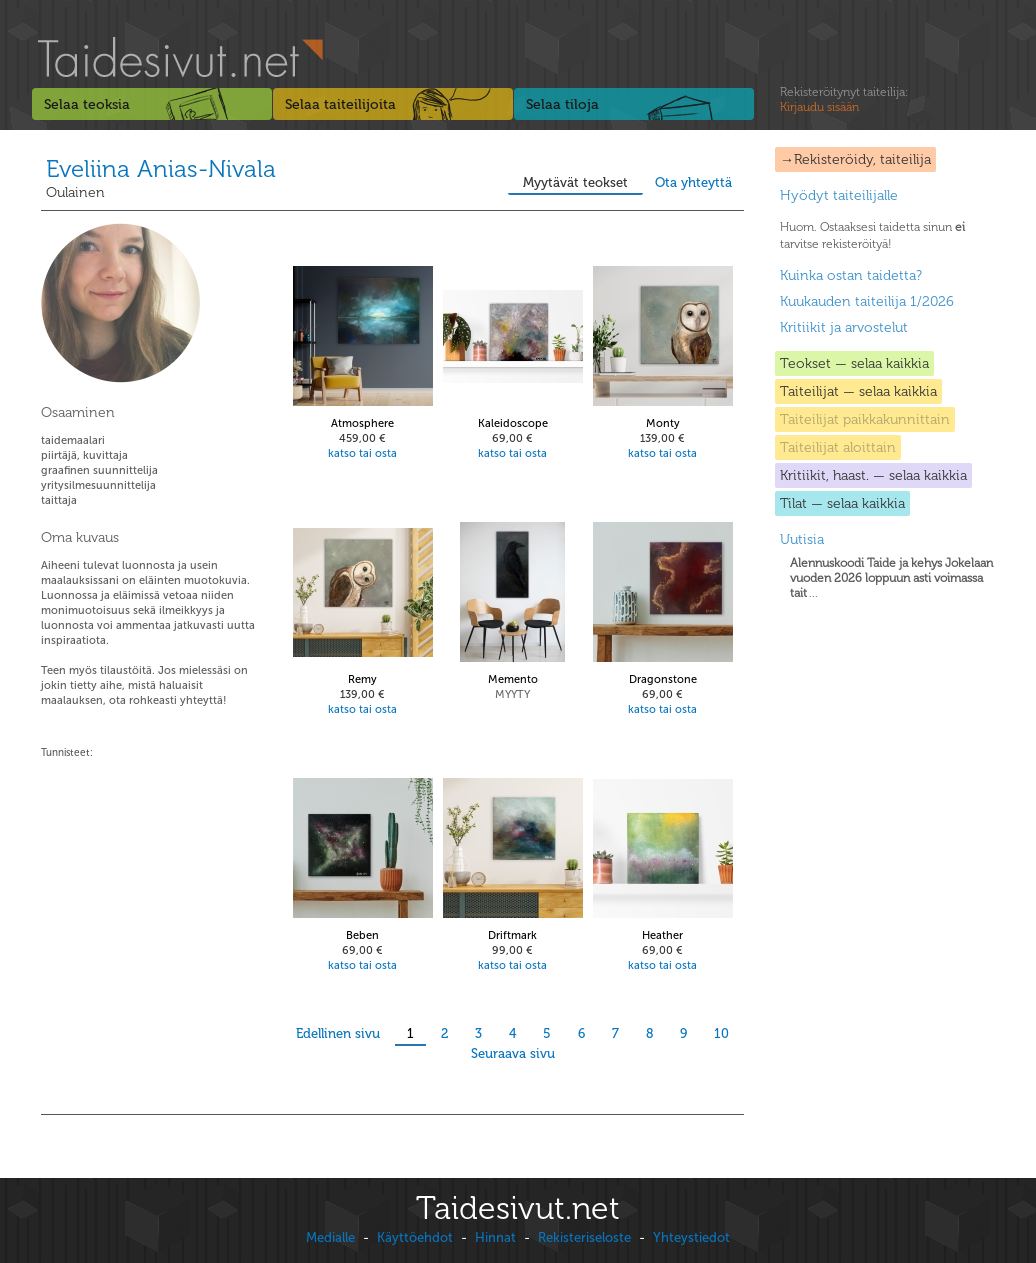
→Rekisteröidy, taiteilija (855, 159)
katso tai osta (362, 453)
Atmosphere (362, 423)
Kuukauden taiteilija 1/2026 (867, 301)
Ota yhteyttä (693, 182)
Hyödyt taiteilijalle (839, 195)
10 (721, 1033)
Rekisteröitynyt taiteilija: (844, 100)
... (891, 578)
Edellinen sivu (338, 1033)
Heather (662, 935)
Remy (362, 679)
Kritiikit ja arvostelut (844, 327)
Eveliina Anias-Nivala (161, 168)
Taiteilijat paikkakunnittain (865, 419)
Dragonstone (663, 679)
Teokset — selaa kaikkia (854, 363)
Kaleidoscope (513, 423)
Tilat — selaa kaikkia (842, 503)
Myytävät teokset (575, 182)
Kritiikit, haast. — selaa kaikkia (873, 475)
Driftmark (512, 935)
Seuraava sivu (513, 1053)
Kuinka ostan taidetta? (851, 275)
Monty (663, 423)
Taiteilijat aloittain (838, 447)
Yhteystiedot (691, 1237)
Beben (362, 935)
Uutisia (802, 539)
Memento (513, 679)
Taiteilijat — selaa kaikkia (858, 391)
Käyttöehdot (415, 1237)
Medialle (330, 1237)
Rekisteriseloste (584, 1237)
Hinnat (495, 1237)
